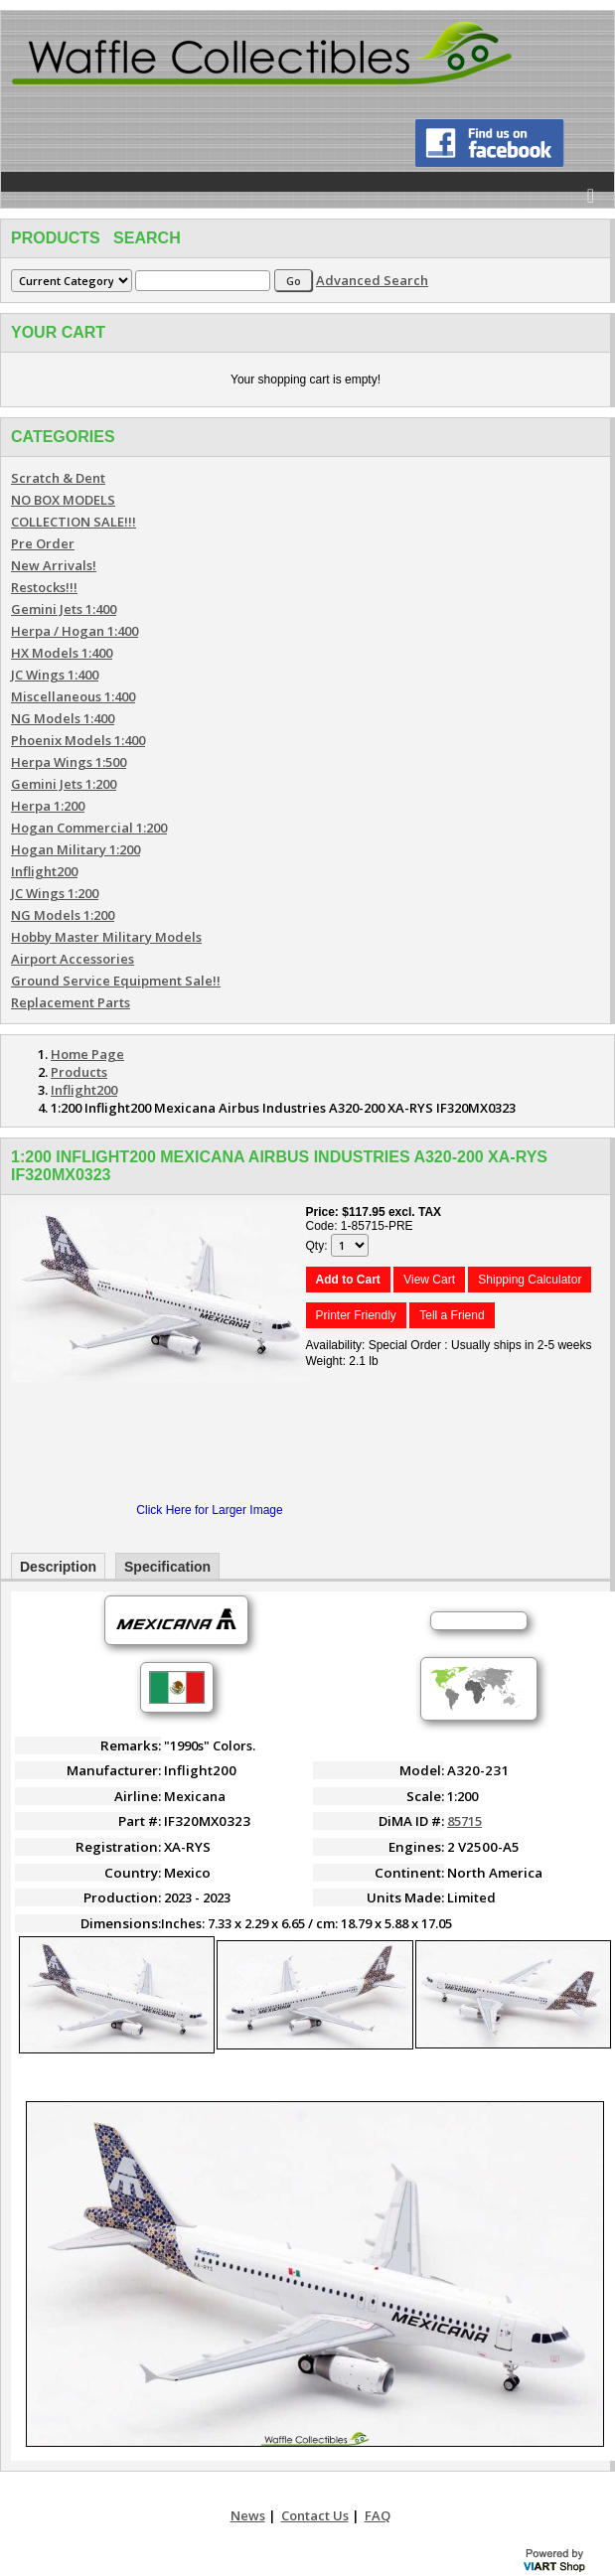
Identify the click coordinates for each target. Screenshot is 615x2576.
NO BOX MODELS (63, 500)
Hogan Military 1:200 (75, 849)
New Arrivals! (53, 565)
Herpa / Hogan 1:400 (74, 631)
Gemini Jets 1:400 (63, 609)
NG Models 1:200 (62, 915)
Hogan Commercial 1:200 (89, 827)
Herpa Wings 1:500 (68, 762)
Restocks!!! (44, 587)
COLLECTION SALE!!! (73, 521)
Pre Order (43, 543)
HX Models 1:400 (61, 653)
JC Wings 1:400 (54, 674)
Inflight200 (44, 871)
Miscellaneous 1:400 (73, 696)
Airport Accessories (72, 959)
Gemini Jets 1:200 (63, 784)
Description (58, 1567)
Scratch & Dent (58, 478)
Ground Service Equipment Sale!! (116, 980)
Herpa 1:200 (47, 806)
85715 (464, 1821)
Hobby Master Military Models (106, 937)
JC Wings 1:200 (54, 893)
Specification (167, 1567)
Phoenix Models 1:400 (78, 740)
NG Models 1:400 (62, 718)
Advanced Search (372, 280)
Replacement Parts (70, 1002)
